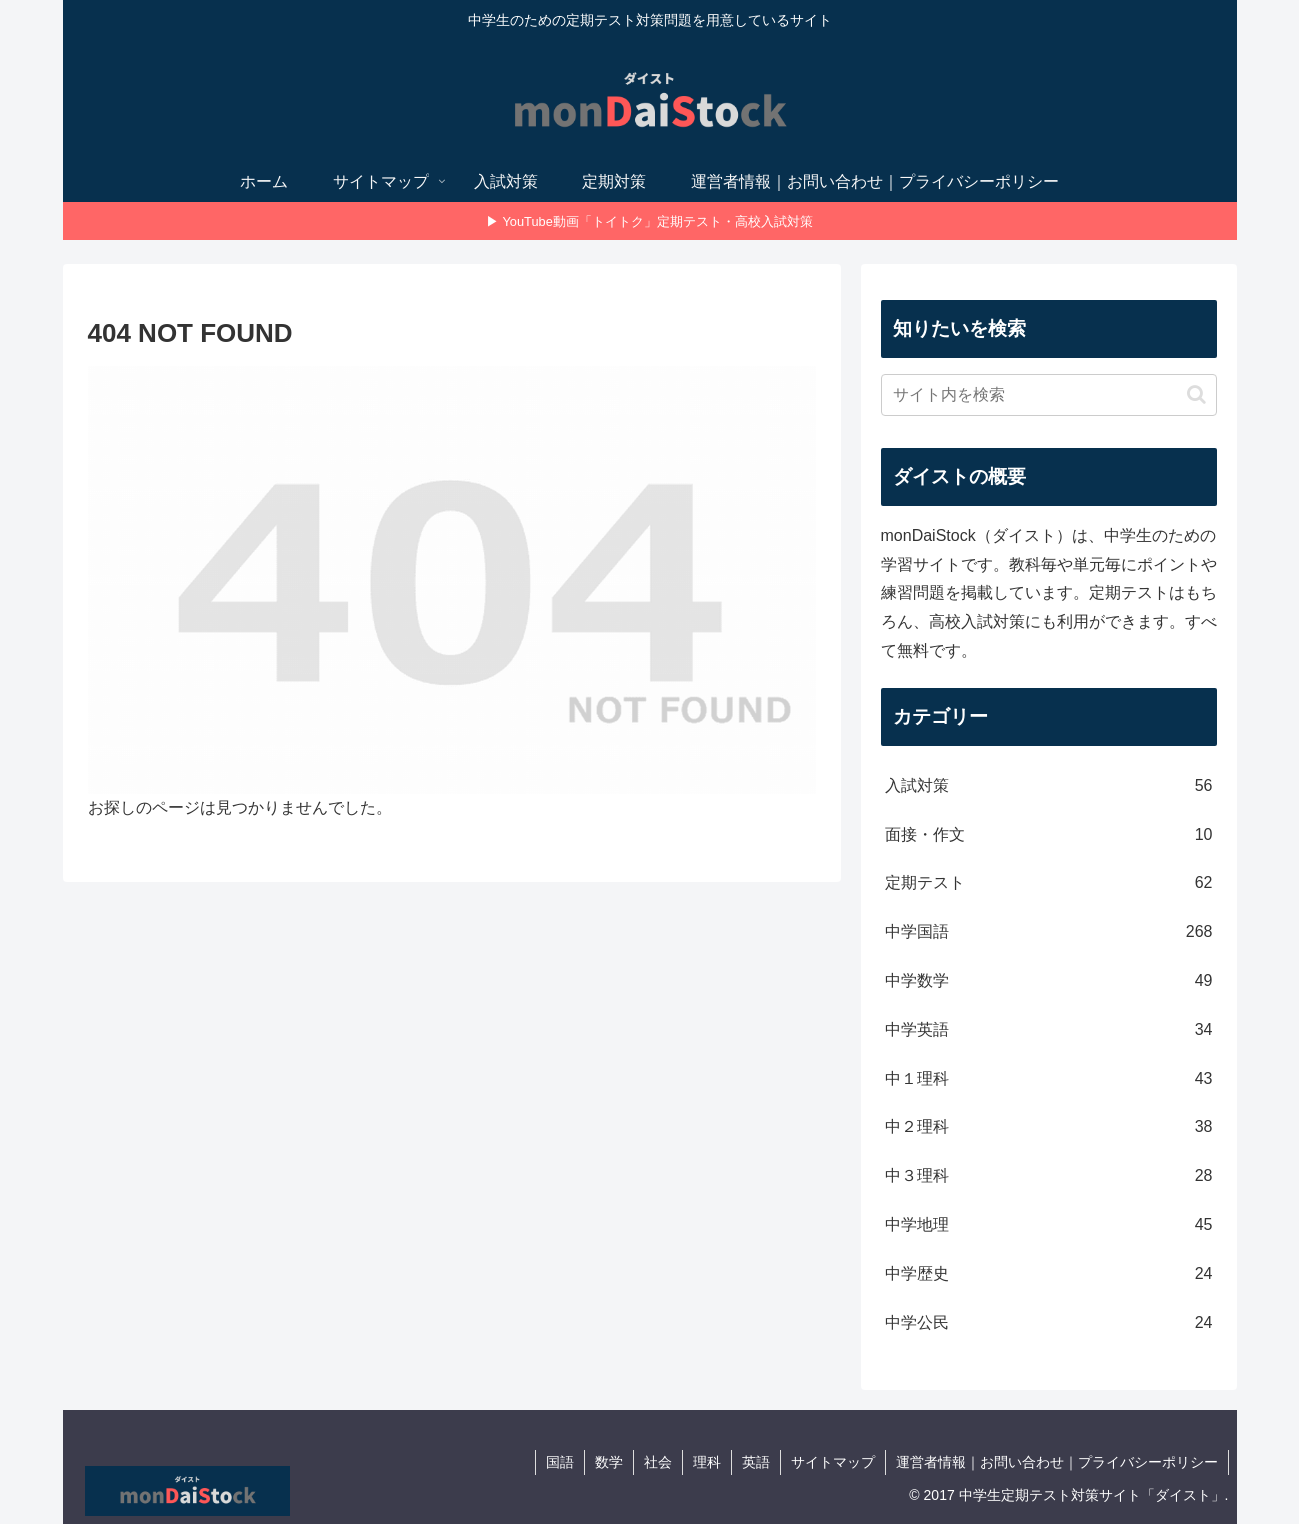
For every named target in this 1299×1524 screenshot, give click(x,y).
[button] (1196, 394)
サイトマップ (833, 1462)
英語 (756, 1462)
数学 (609, 1462)
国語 (560, 1462)
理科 (707, 1462)
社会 (658, 1462)
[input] (1049, 395)
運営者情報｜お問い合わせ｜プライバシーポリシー (1057, 1462)
